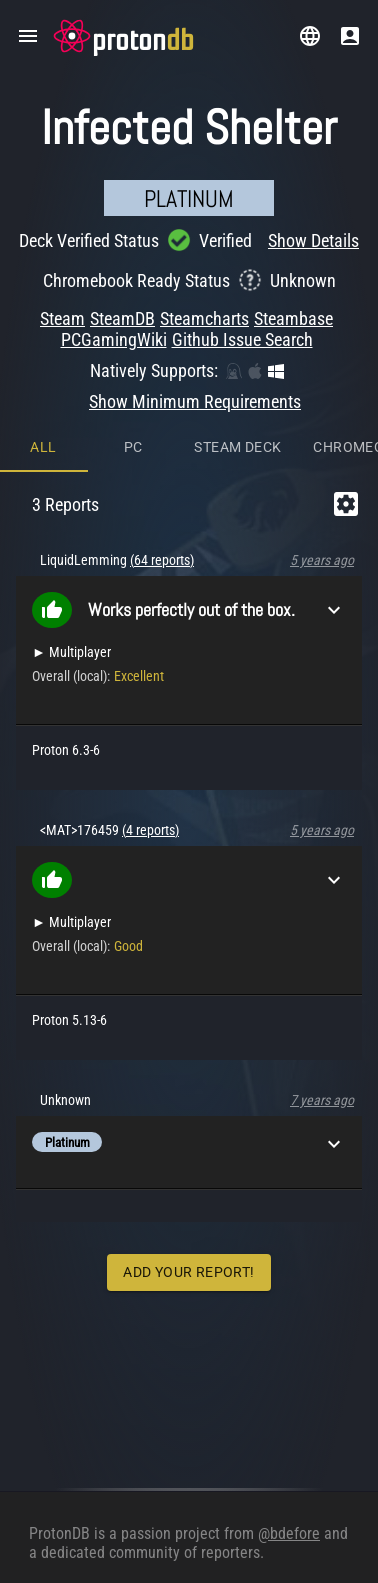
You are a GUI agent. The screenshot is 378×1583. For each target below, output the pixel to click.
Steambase (293, 318)
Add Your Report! (188, 1272)
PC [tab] (133, 447)
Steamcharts (204, 318)
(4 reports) (150, 830)
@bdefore (289, 1533)
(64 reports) (162, 560)
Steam (62, 318)
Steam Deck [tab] (237, 447)
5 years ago (322, 560)
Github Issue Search (242, 339)
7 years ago (322, 1100)
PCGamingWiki (114, 339)
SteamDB (122, 318)
